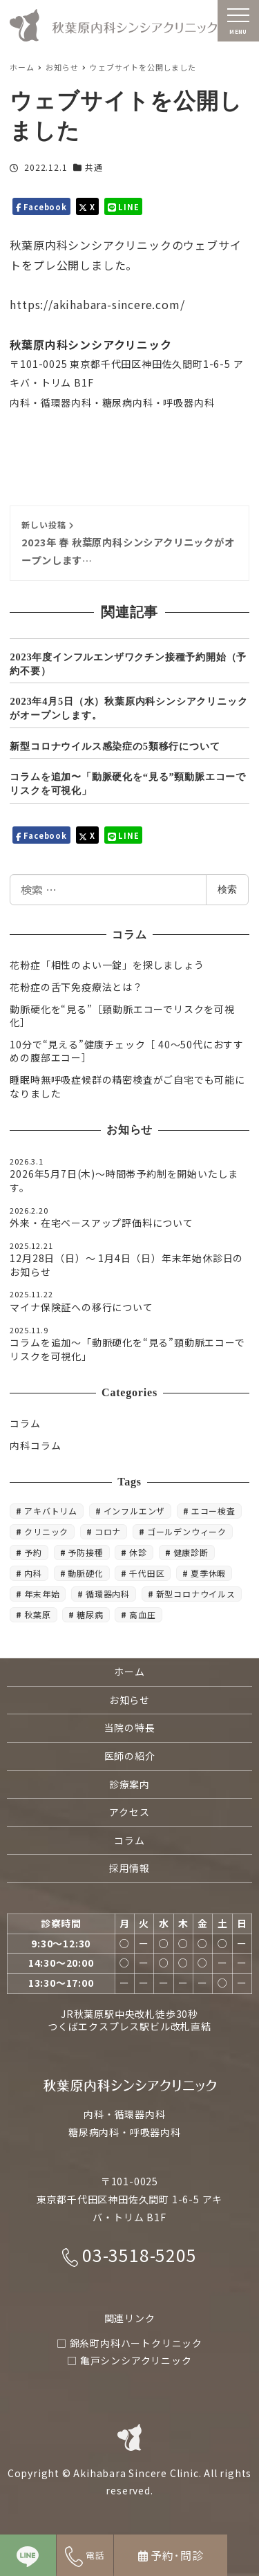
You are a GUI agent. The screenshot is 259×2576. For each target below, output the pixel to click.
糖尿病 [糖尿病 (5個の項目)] (90, 1614)
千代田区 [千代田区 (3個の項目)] (146, 1573)
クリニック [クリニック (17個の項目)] (46, 1531)
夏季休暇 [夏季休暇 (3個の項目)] (208, 1573)
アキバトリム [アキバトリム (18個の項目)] (50, 1511)
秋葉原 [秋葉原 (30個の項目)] (37, 1614)
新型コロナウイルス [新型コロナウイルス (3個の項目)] (196, 1594)
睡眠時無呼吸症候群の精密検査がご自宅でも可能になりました (127, 1086)
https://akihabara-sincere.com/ (97, 304)
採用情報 (129, 1868)
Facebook (41, 206)
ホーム (129, 1671)
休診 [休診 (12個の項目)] (138, 1552)
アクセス (129, 1812)
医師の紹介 (129, 1756)
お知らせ (129, 1700)
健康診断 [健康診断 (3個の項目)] (191, 1552)
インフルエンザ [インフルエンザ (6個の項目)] (135, 1511)
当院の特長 (129, 1727)
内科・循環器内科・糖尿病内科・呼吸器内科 (112, 402)
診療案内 (129, 1784)
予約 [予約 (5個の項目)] (33, 1552)
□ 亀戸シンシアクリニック (129, 2360)
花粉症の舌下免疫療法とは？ (76, 987)
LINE (124, 206)
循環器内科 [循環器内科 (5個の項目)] (108, 1594)
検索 (227, 889)
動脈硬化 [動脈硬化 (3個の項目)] (85, 1573)
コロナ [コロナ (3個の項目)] (108, 1531)
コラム (25, 1423)
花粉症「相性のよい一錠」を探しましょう (107, 965)
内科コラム (35, 1445)
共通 (94, 167)
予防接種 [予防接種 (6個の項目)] (85, 1552)
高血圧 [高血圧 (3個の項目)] (142, 1614)
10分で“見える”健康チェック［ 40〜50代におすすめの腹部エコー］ (127, 1051)
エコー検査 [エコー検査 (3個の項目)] (213, 1511)
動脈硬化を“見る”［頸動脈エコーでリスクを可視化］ (122, 1016)
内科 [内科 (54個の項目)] (33, 1573)
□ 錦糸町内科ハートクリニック (129, 2343)
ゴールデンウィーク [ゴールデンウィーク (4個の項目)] (187, 1531)
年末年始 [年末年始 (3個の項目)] (41, 1594)
